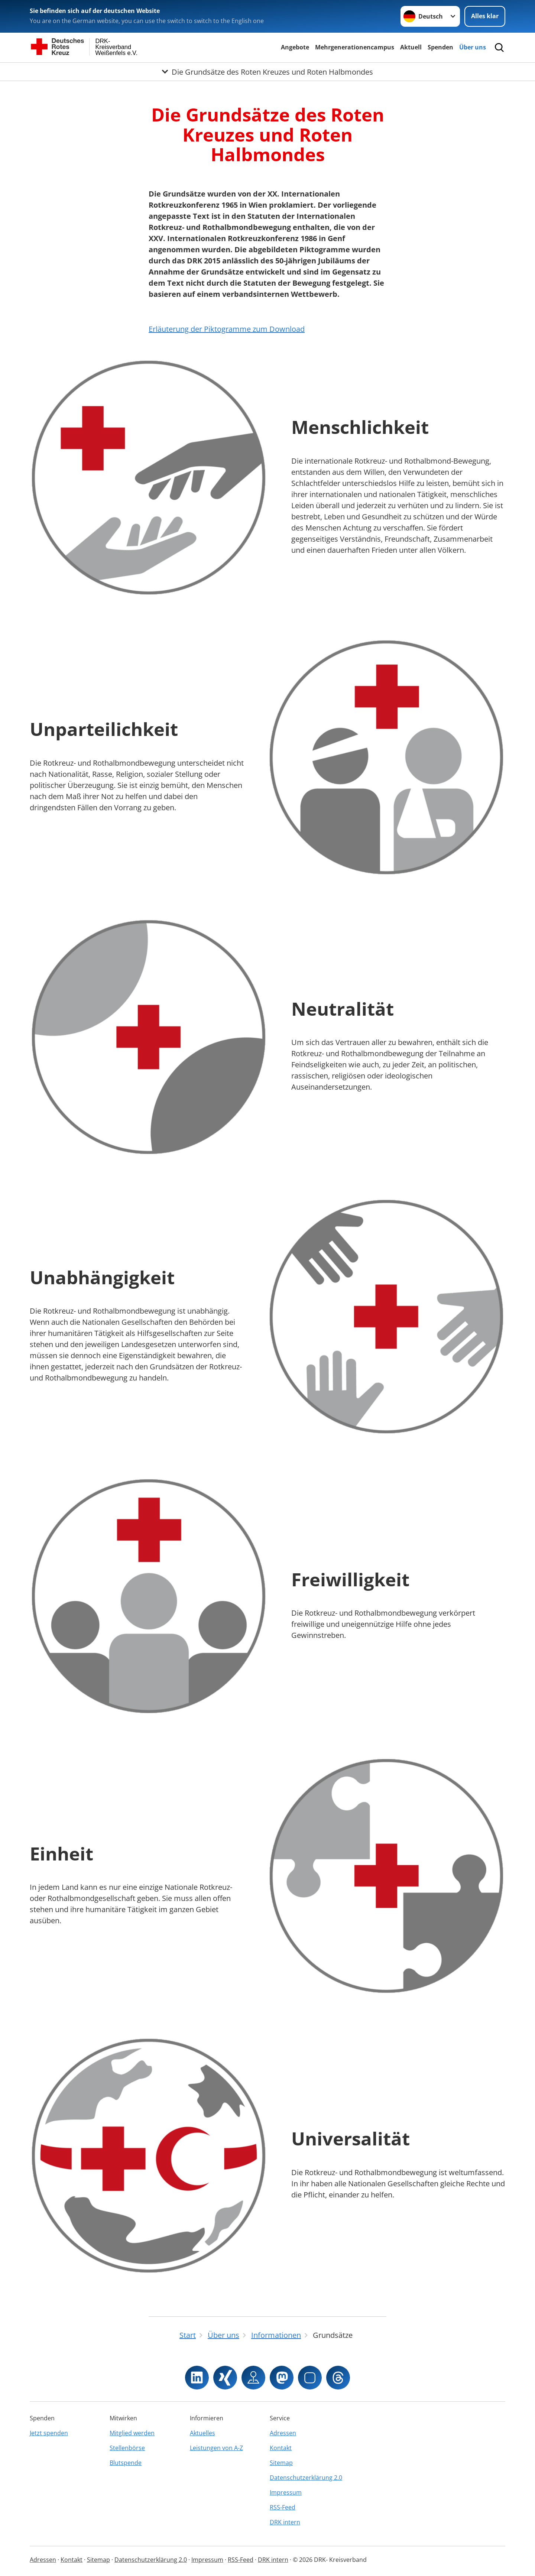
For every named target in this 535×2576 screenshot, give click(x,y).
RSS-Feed (282, 2507)
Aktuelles (202, 2433)
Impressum (286, 2492)
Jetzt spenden (49, 2433)
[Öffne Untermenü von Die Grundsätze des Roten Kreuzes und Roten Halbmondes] (267, 72)
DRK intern (285, 2522)
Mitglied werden (132, 2433)
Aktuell (411, 47)
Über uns (472, 47)
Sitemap (281, 2463)
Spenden (440, 47)
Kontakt (281, 2448)
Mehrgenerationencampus (354, 47)
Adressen (283, 2433)
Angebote (295, 47)
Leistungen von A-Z (216, 2448)
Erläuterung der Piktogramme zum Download (227, 329)
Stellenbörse (127, 2448)
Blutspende (126, 2463)
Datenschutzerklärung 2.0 (306, 2477)
